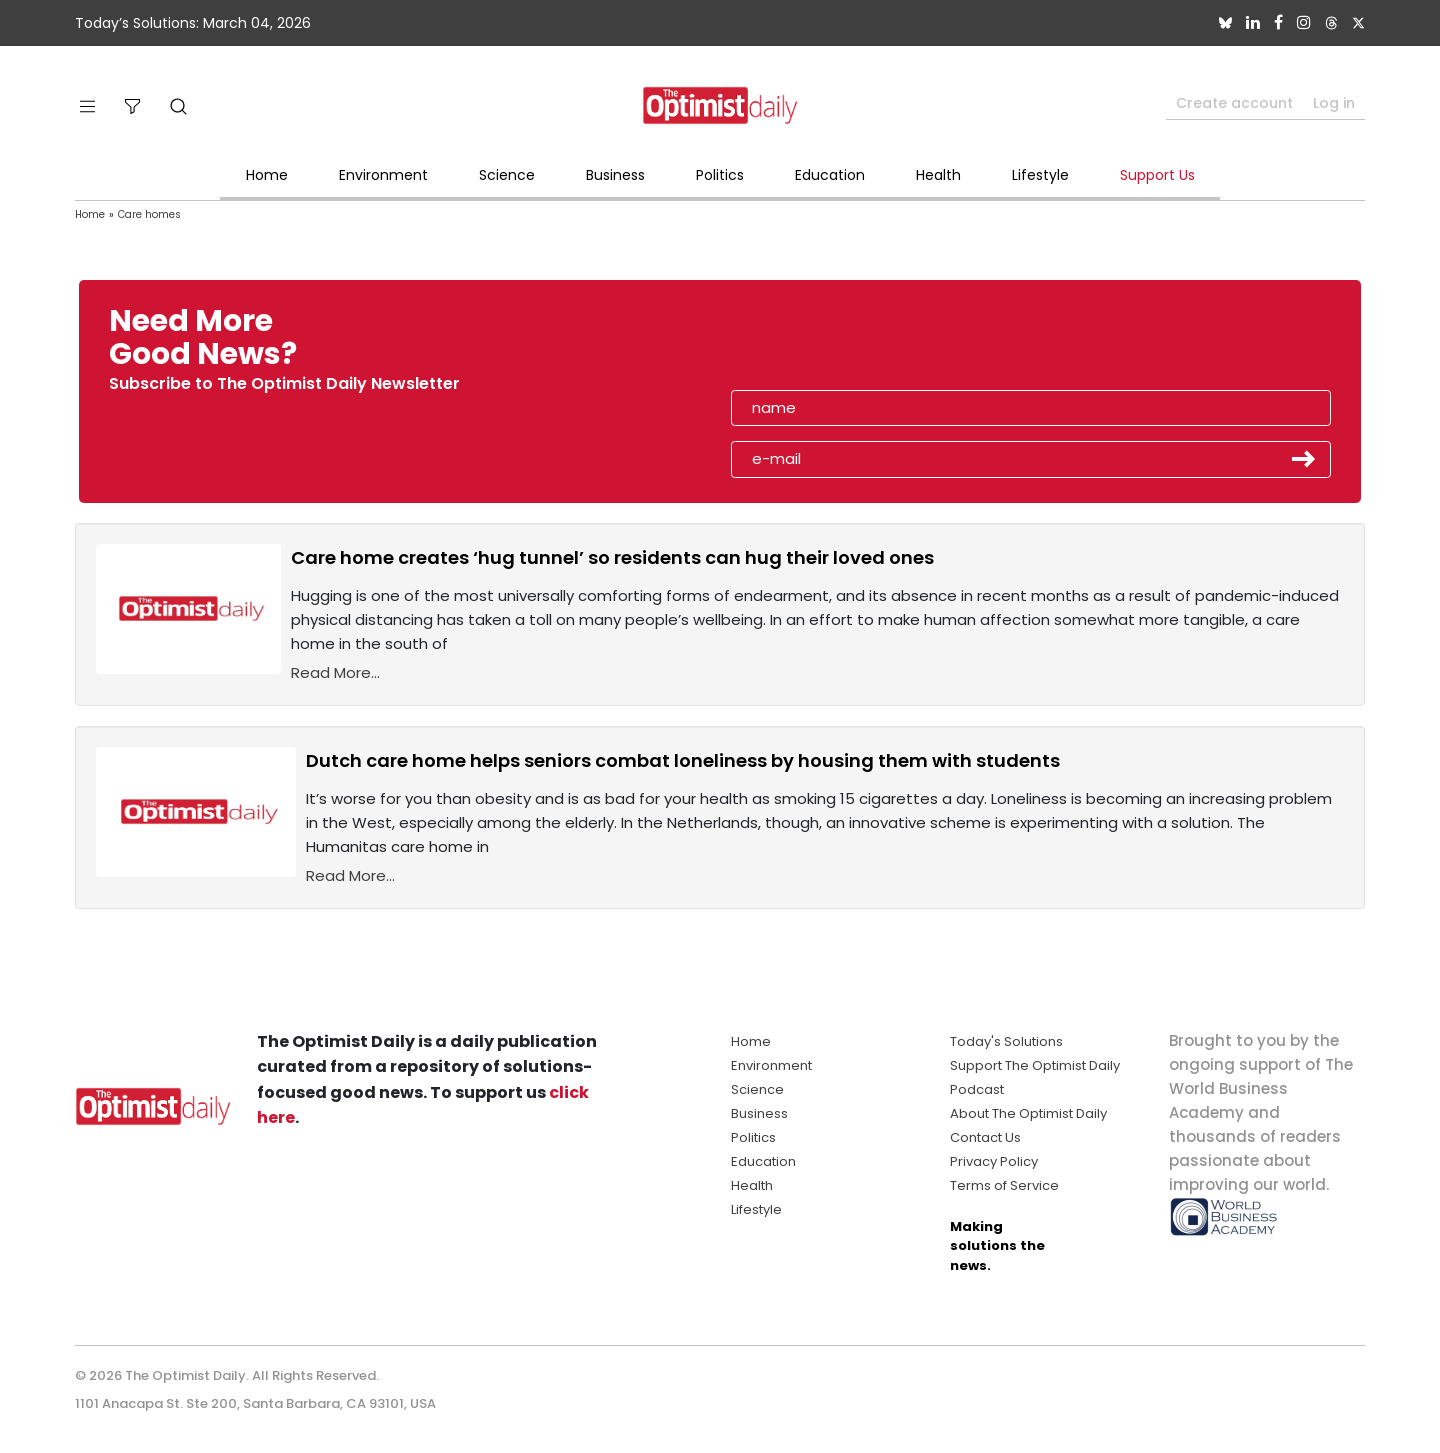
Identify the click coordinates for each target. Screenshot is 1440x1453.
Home (267, 175)
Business (615, 175)
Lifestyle (1040, 175)
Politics (720, 175)
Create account (1234, 103)
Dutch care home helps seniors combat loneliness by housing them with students (683, 760)
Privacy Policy (994, 1161)
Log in (1334, 103)
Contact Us (985, 1137)
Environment (383, 175)
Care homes (149, 214)
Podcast (977, 1089)
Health (938, 175)
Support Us (1157, 175)
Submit (1304, 459)
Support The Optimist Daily (1035, 1065)
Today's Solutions (1006, 1041)
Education (830, 175)
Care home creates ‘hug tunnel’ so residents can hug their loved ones (612, 557)
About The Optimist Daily (1028, 1113)
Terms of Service (1004, 1185)
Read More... (335, 672)
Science (507, 175)
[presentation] (847, 344)
